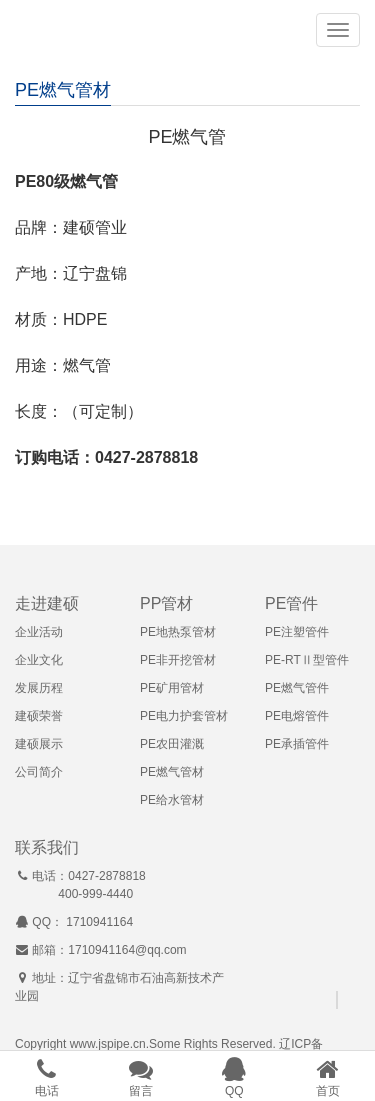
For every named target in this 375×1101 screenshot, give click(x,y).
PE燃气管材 (172, 772)
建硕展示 (39, 744)
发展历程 (39, 688)
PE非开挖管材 (178, 660)
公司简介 (39, 772)
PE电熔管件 (297, 716)
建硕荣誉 (39, 716)
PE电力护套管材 (184, 716)
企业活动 (39, 632)
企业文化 (39, 660)
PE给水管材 (172, 800)
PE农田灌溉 (172, 744)
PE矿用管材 (172, 688)
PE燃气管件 (297, 688)
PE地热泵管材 (178, 632)
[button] (338, 30)
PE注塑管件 (297, 632)
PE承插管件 (297, 744)
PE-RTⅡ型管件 (307, 660)
